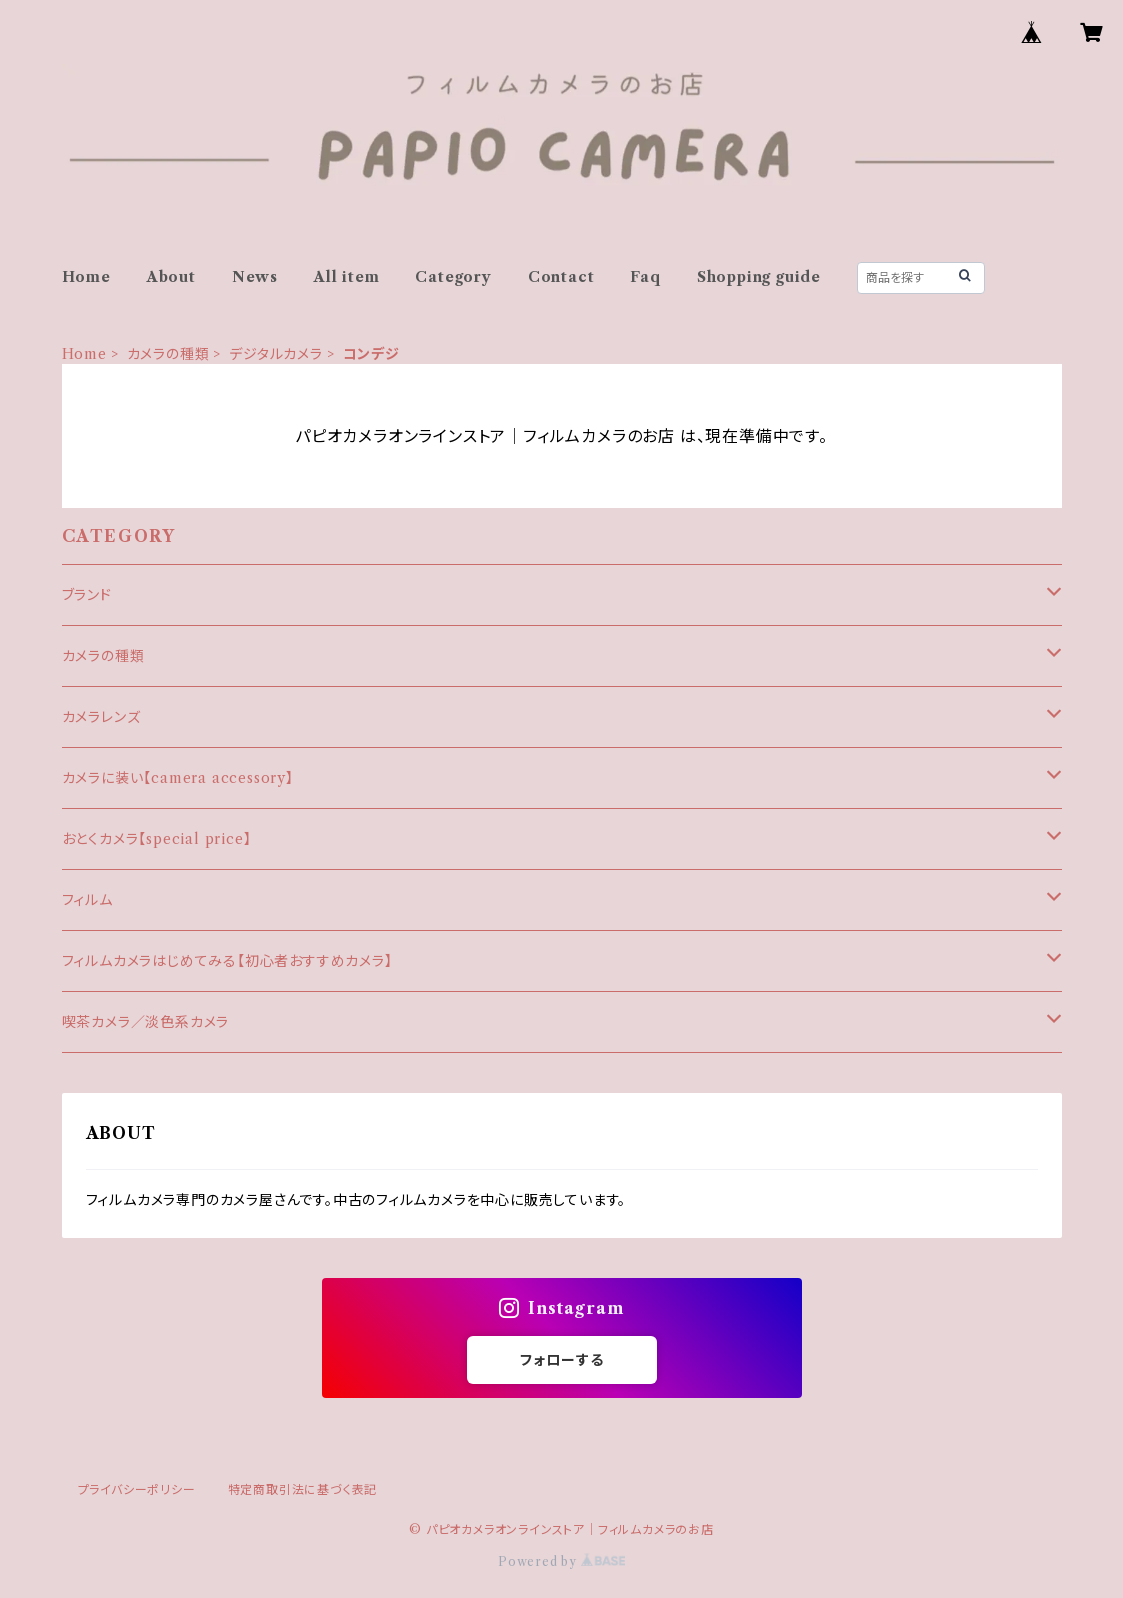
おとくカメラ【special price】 (157, 839)
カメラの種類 (168, 354)
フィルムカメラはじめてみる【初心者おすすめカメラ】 (227, 961)
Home (86, 277)
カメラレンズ (101, 717)
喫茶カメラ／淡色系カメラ (146, 1022)
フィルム (87, 900)
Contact (561, 277)
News (255, 277)
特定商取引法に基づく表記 (303, 1489)
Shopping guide (759, 277)
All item (346, 277)
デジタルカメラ (276, 354)
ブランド (87, 595)
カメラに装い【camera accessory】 (178, 778)
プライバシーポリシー (137, 1489)
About (171, 277)
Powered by (561, 1561)
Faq (645, 277)
